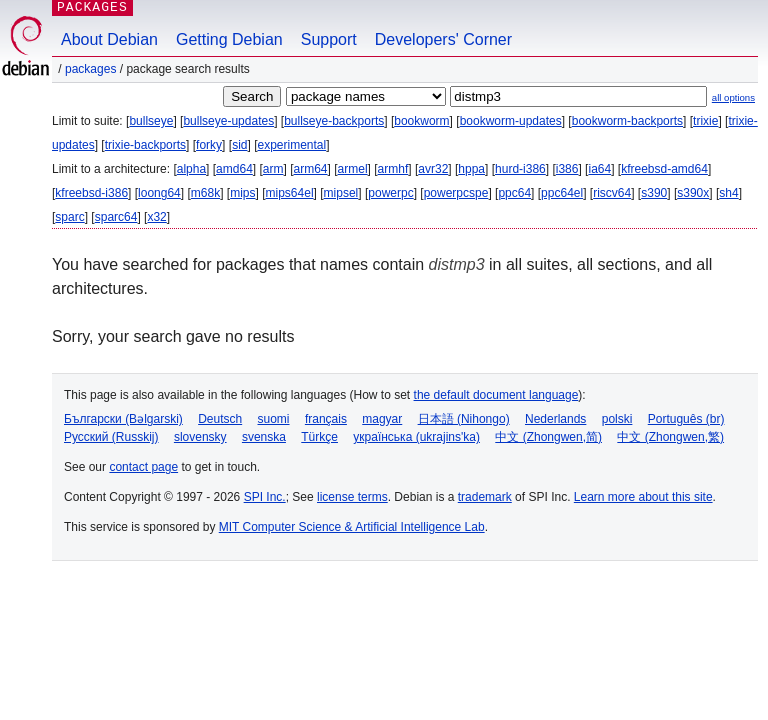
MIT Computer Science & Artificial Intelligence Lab (352, 527)
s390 (654, 193)
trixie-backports (145, 145)
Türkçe (319, 437)
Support (329, 39)
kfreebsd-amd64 (664, 169)
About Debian (109, 39)
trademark (485, 497)
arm (273, 169)
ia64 (599, 169)
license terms (352, 497)
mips (242, 193)
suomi (274, 419)
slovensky (200, 437)
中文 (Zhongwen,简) (548, 437)
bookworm (421, 121)
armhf (393, 169)
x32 (156, 217)
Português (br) (686, 419)
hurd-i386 (520, 169)
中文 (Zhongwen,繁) (670, 437)
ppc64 (514, 193)
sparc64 (116, 217)
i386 (567, 169)
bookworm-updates (511, 121)
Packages (90, 69)
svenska (264, 437)
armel (353, 169)
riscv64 (612, 193)
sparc (69, 217)
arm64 (311, 169)
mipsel (341, 193)
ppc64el (562, 193)
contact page (143, 467)
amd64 (234, 169)
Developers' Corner (443, 39)
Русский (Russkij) (111, 437)
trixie (705, 121)
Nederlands (555, 419)
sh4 (728, 193)
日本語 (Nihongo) (464, 419)
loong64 (159, 193)
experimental (291, 145)
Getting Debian (229, 39)
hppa (471, 169)
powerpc (390, 193)
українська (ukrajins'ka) (416, 437)
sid (239, 145)
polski (617, 419)
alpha (191, 169)
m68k (205, 193)
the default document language (496, 395)
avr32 (433, 169)
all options (733, 97)
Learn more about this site (643, 497)
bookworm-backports (627, 121)
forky (209, 145)
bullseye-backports (334, 121)
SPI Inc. (265, 497)
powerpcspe (456, 193)
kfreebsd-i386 (91, 193)
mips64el (290, 193)
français (326, 419)
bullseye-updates (228, 121)
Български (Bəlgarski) (123, 419)
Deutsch (220, 419)
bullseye (151, 121)
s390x (693, 193)
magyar (382, 419)
